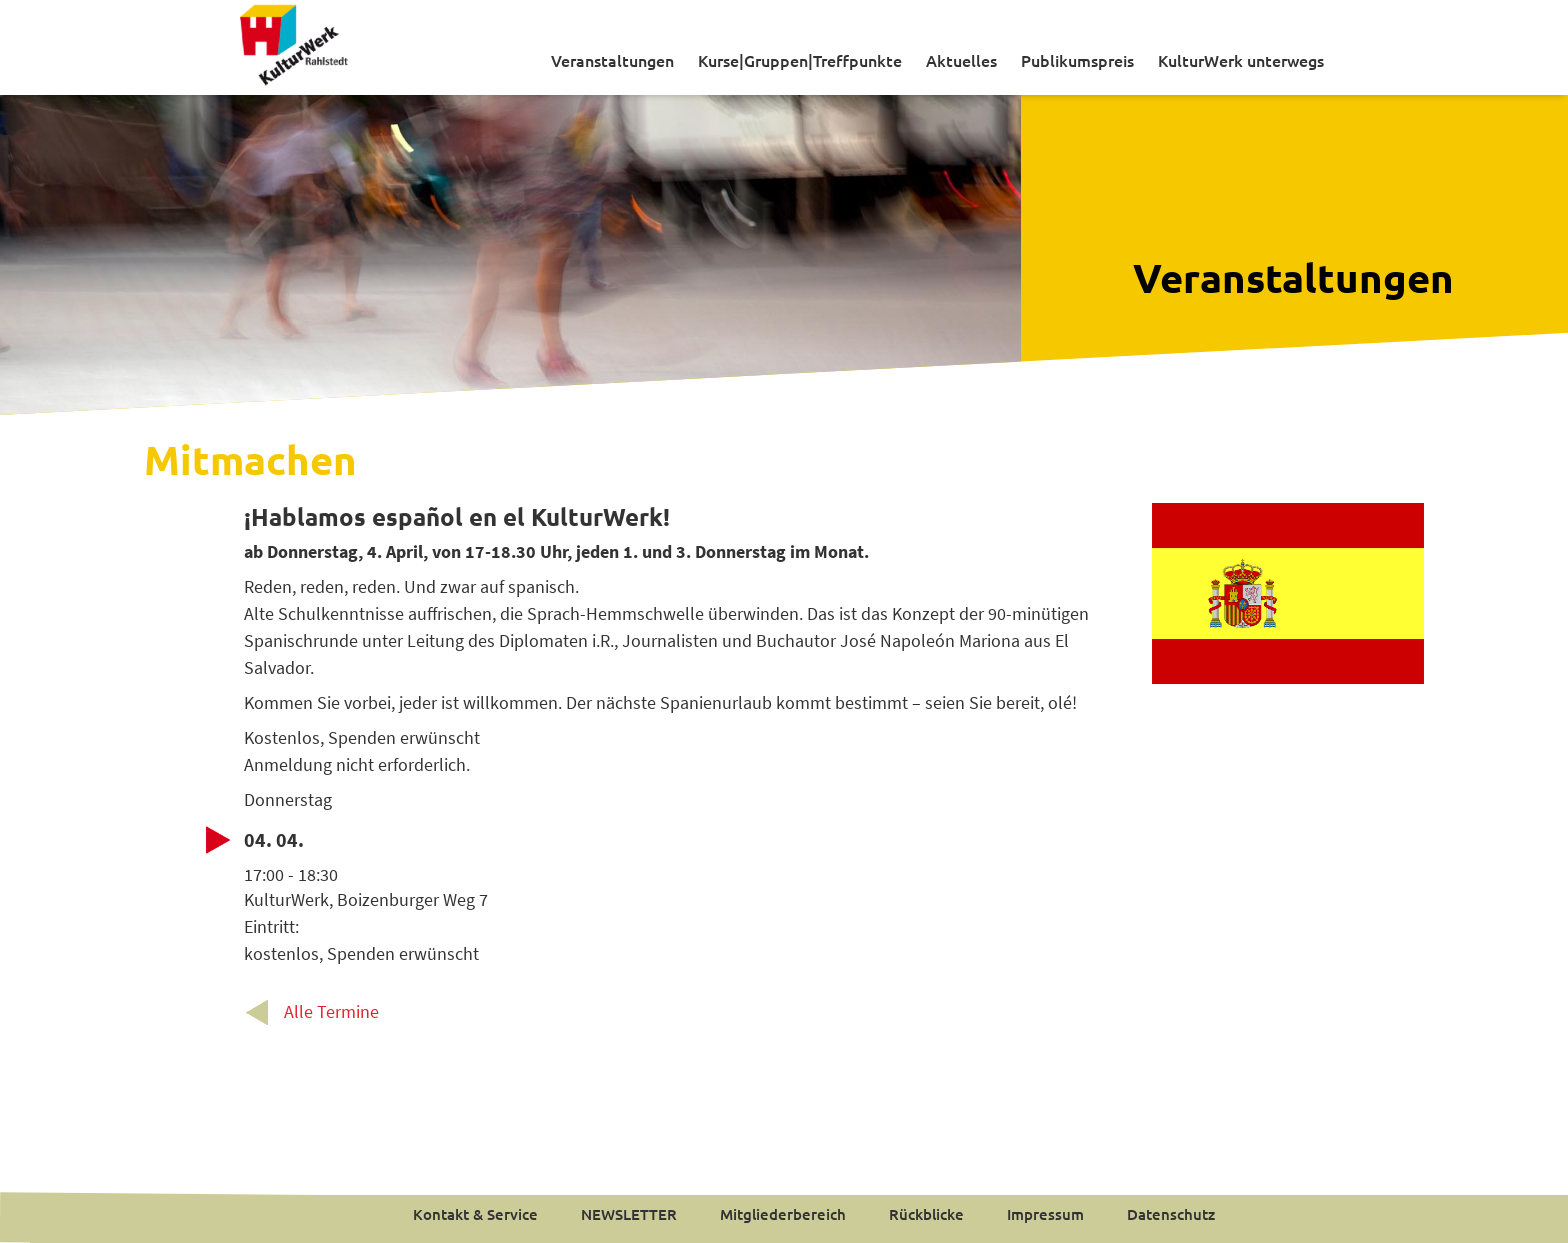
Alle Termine (331, 1011)
